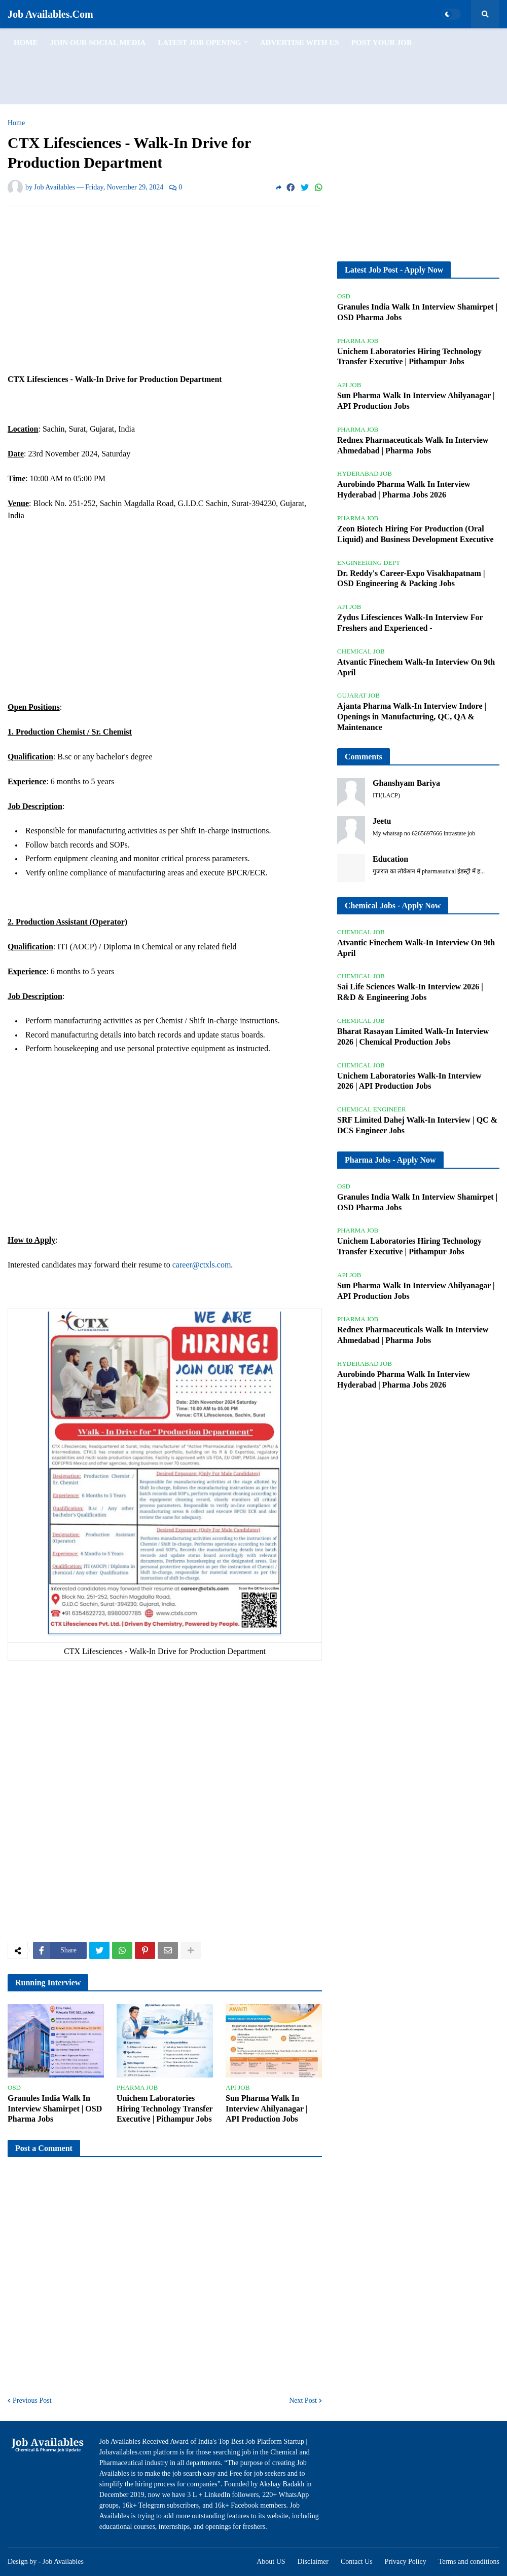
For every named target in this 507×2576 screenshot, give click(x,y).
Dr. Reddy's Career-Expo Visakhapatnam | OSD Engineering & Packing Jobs (411, 578)
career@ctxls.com (201, 1264)
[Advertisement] (253, 66)
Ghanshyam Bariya (406, 783)
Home (16, 123)
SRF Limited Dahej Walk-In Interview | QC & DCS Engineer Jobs (417, 1125)
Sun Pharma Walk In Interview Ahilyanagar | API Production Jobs (266, 2109)
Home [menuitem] (26, 43)
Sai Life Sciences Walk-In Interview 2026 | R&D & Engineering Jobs (410, 992)
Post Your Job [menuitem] (381, 43)
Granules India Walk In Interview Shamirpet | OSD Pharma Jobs (55, 2109)
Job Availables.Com (50, 14)
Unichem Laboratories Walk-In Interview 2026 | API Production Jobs (409, 1081)
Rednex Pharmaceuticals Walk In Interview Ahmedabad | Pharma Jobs (412, 445)
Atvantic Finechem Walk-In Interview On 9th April (416, 667)
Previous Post (32, 2400)
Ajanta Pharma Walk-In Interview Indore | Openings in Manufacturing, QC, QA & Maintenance (411, 717)
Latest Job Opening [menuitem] (199, 43)
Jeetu (382, 821)
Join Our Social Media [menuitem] (98, 43)
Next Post (303, 2400)
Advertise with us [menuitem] (299, 43)
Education (390, 859)
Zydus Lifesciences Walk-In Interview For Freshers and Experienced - (410, 622)
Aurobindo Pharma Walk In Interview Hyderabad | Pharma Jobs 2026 (403, 489)
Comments (363, 756)
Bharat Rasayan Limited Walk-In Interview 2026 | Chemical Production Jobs (413, 1036)
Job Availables (63, 2561)
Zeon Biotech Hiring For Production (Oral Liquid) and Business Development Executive (415, 534)
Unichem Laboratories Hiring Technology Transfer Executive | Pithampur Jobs (164, 2109)
